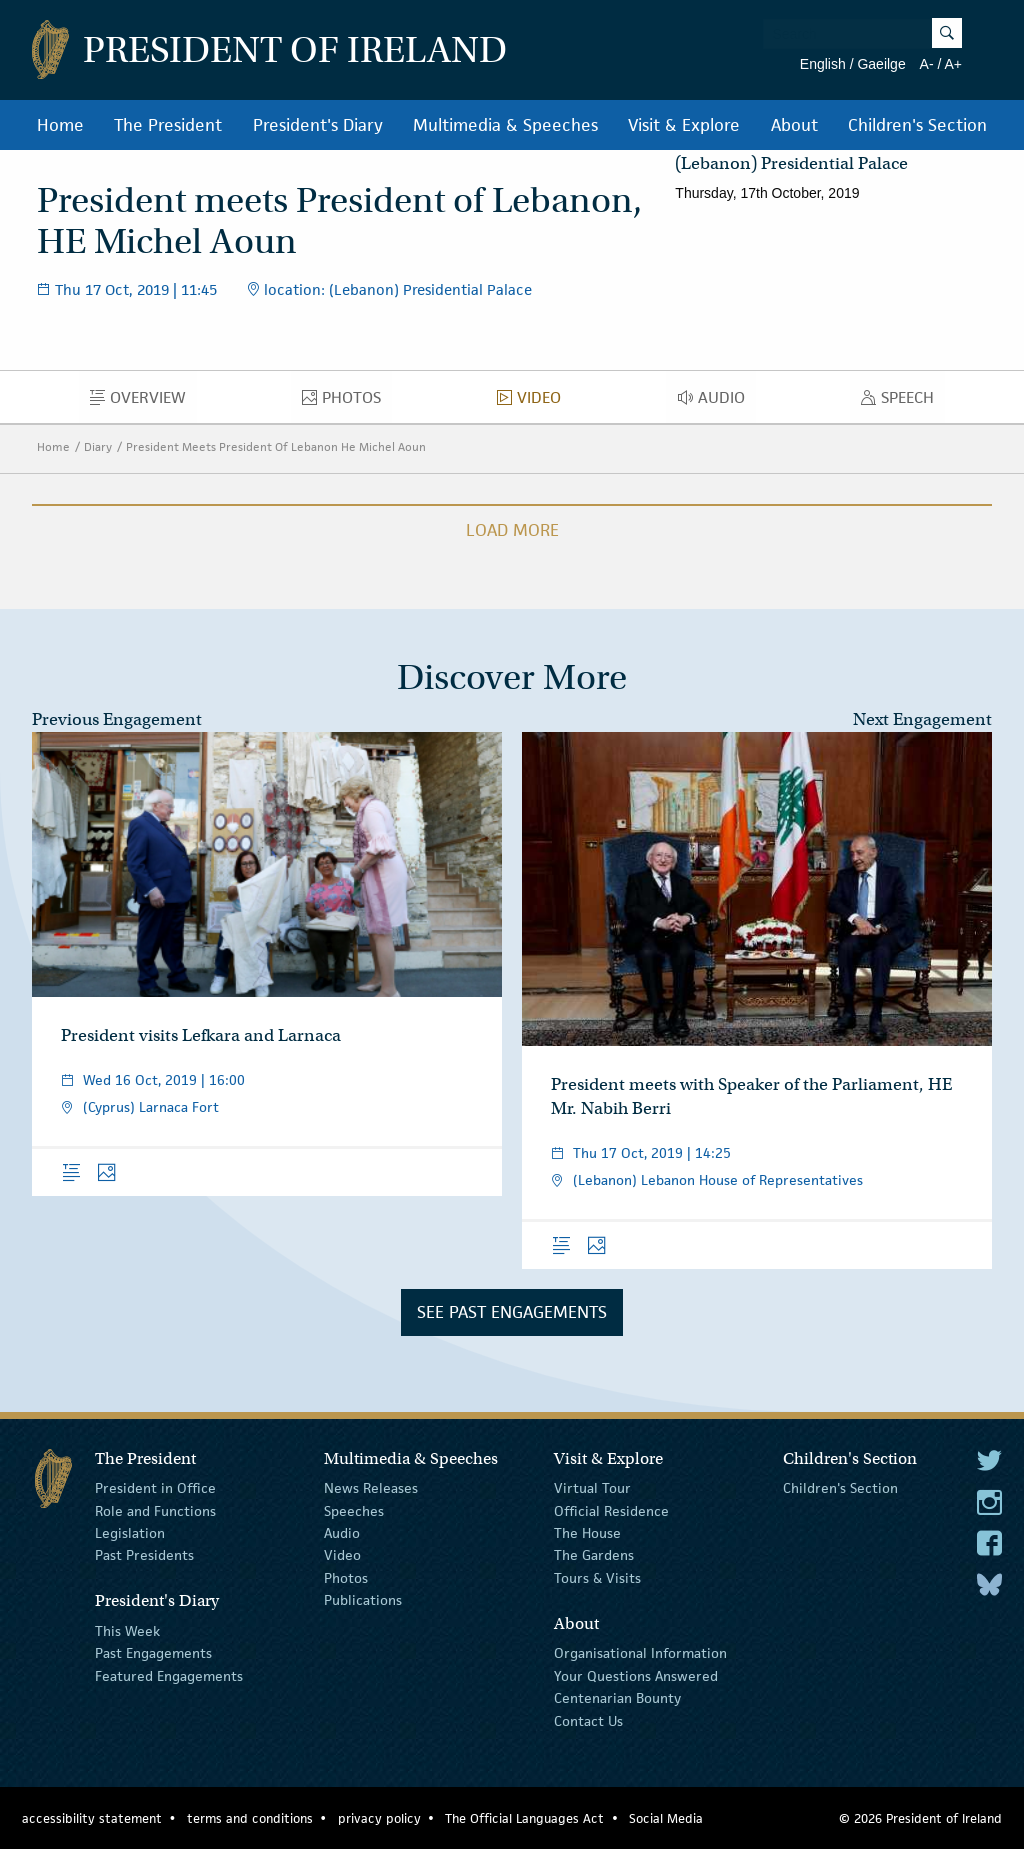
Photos (347, 402)
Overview (143, 402)
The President (168, 125)
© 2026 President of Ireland (920, 1818)
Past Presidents (144, 1555)
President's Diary (318, 125)
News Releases (371, 1488)
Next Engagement (922, 719)
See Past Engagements (512, 1312)
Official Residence (611, 1510)
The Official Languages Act (524, 1818)
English (823, 64)
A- (927, 64)
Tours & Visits (597, 1577)
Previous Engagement (117, 719)
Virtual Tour (592, 1488)
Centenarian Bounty (617, 1698)
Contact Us (588, 1720)
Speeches (354, 1510)
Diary (98, 446)
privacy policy (379, 1818)
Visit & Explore (684, 125)
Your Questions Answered (636, 1676)
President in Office (155, 1488)
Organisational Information (640, 1653)
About (794, 125)
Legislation (130, 1533)
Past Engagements (153, 1653)
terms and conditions (250, 1818)
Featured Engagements (169, 1676)
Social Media (666, 1818)
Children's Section (917, 125)
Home (60, 125)
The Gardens (594, 1555)
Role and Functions (155, 1510)
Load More (512, 530)
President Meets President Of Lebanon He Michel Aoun (276, 446)
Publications (363, 1600)
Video (534, 402)
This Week (127, 1631)
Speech (903, 402)
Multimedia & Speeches (505, 125)
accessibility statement (92, 1818)
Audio (717, 402)
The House (587, 1533)
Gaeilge (881, 64)
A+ (953, 64)
